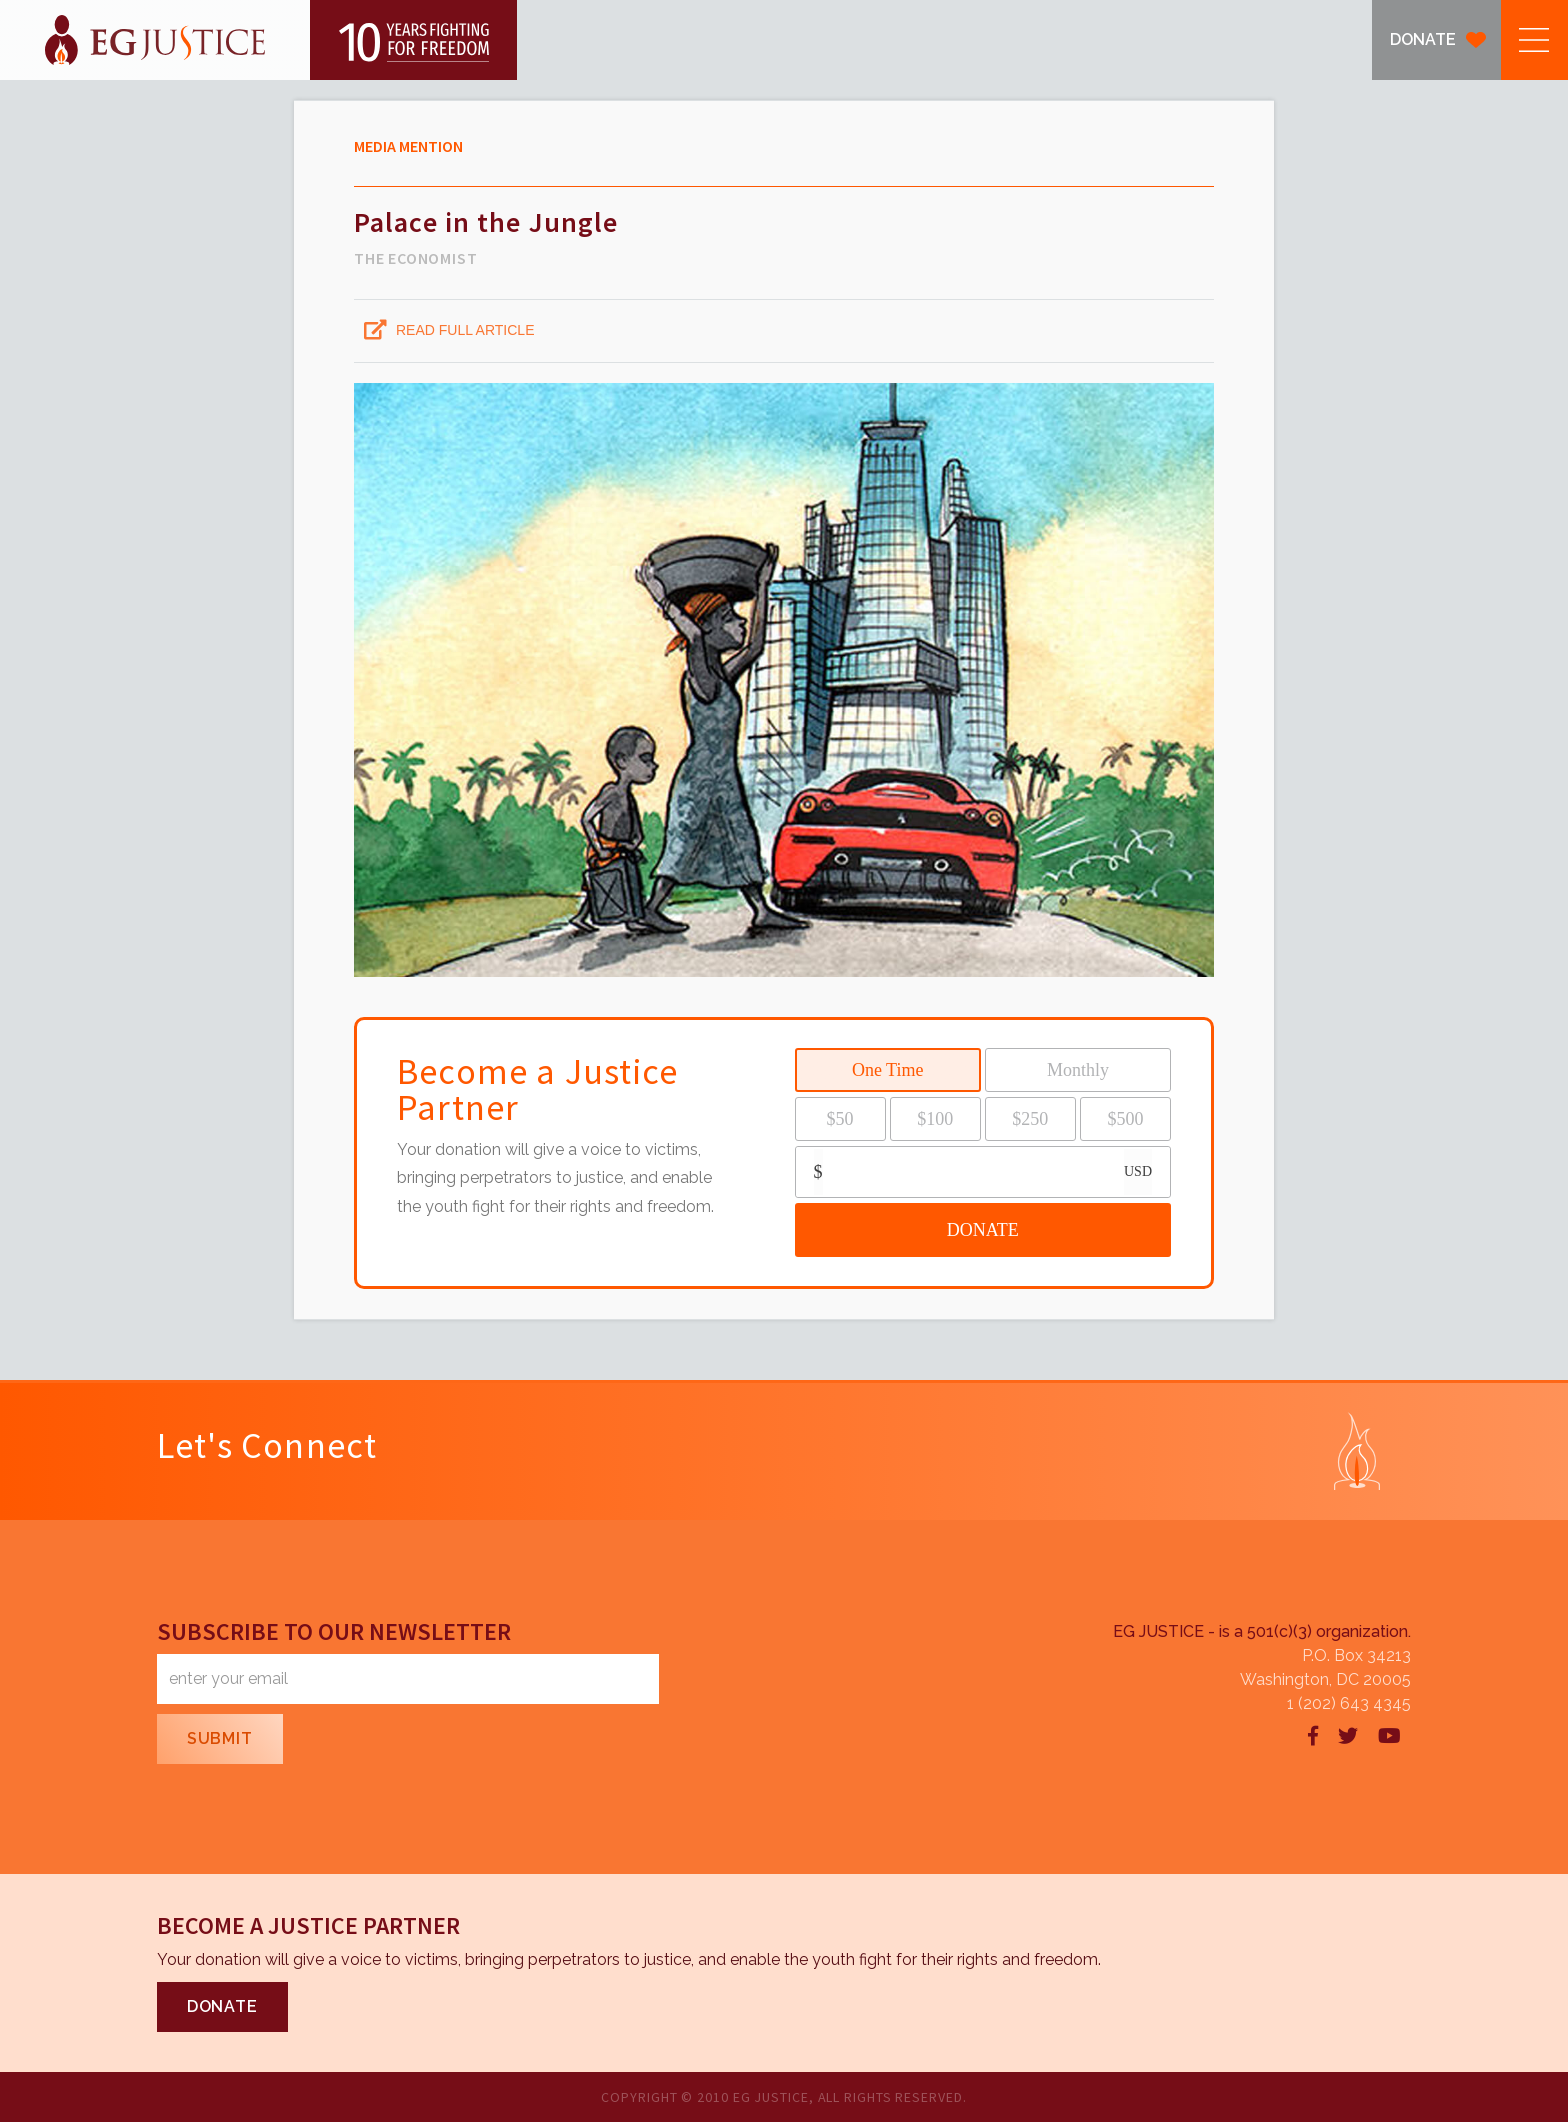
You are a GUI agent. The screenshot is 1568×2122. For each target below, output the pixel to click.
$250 (1030, 1119)
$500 (1125, 1119)
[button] (1534, 40)
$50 (840, 1119)
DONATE (1423, 39)
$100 (935, 1119)
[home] (258, 40)
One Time (888, 1070)
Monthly (1078, 1070)
